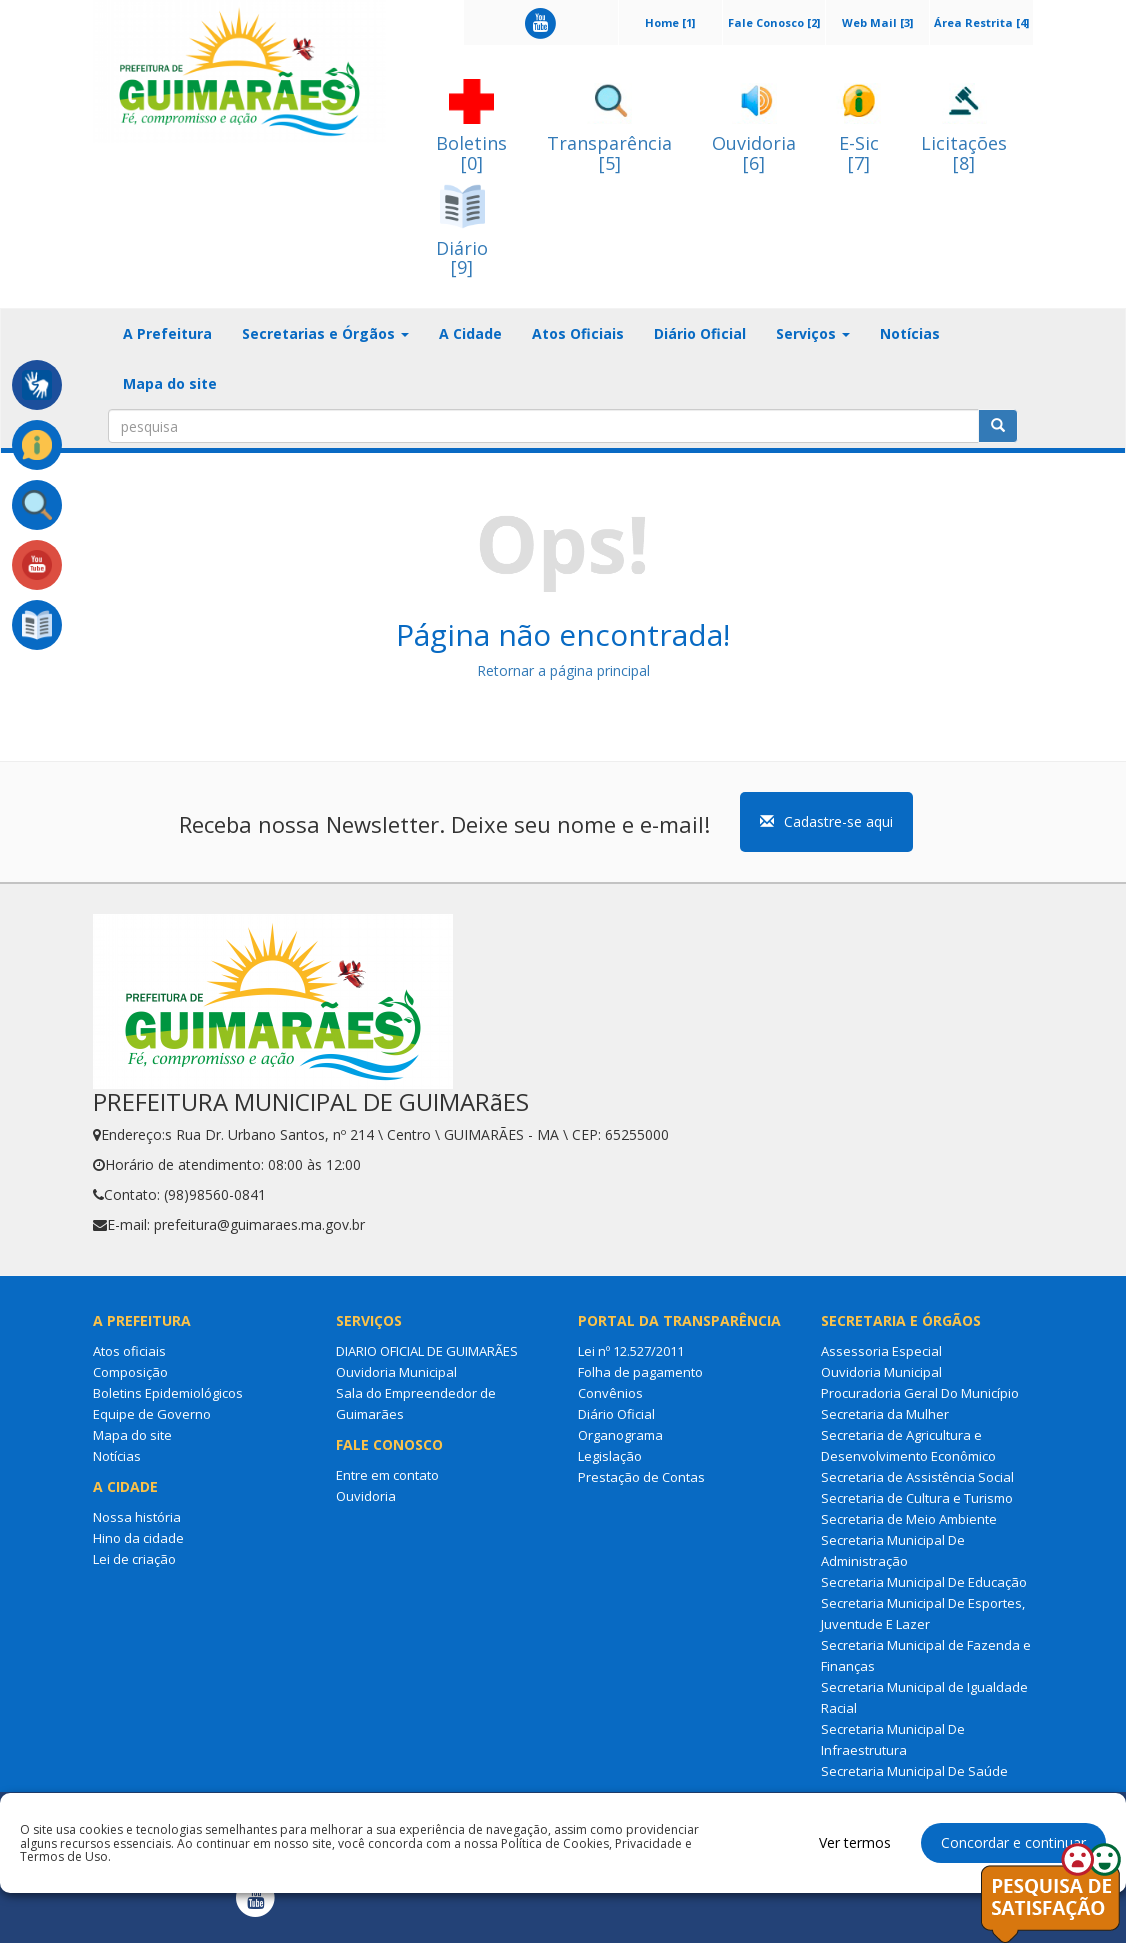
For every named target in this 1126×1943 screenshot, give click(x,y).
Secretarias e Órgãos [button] (325, 333)
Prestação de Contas (641, 1477)
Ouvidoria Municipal (396, 1372)
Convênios (610, 1393)
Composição (130, 1372)
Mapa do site (170, 383)
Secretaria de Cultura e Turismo (917, 1498)
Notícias (910, 333)
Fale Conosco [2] (774, 22)
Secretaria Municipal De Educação (924, 1582)
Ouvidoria (366, 1496)
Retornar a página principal (563, 670)
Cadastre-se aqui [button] (826, 821)
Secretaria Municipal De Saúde (914, 1771)
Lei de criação (134, 1559)
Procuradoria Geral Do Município (920, 1393)
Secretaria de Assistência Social (917, 1477)
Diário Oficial (700, 333)
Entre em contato (387, 1475)
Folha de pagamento (640, 1372)
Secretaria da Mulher (885, 1414)
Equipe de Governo (152, 1414)
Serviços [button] (813, 333)
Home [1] (670, 22)
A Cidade (470, 333)
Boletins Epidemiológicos (168, 1393)
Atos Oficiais (578, 333)
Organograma (620, 1435)
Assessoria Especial (881, 1351)
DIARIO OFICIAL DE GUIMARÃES (427, 1351)
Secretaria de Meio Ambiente (909, 1519)
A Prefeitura (167, 333)
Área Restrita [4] (981, 22)
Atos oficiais (129, 1351)
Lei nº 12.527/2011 (631, 1351)
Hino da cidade (138, 1538)
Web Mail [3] (877, 22)
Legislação (610, 1456)
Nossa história (137, 1517)
